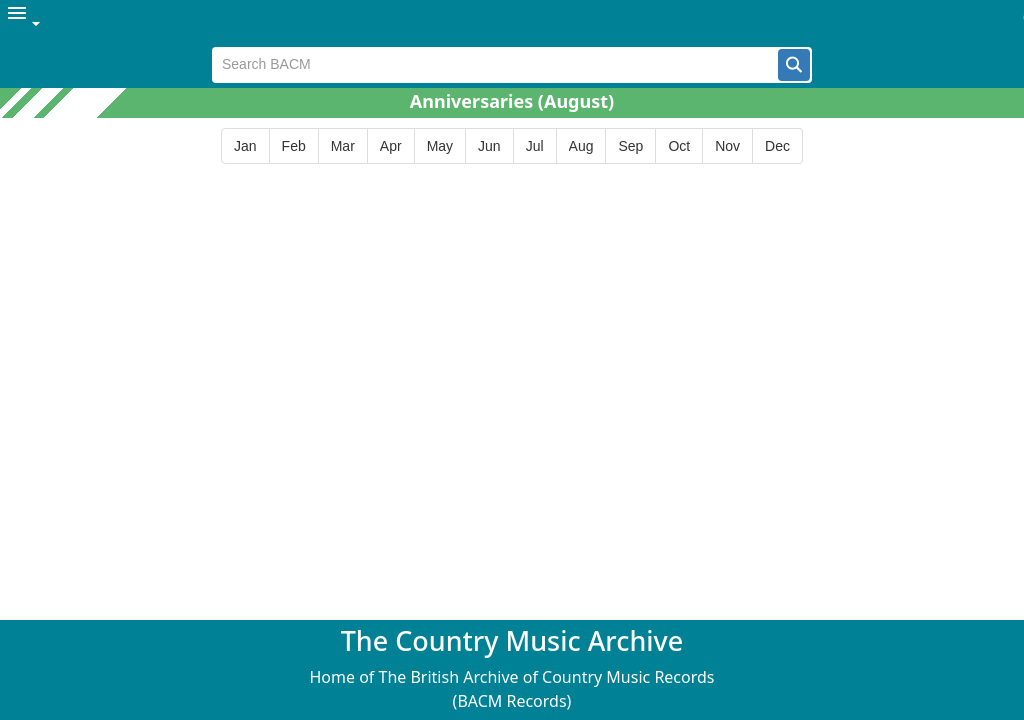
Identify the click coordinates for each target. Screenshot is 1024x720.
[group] (512, 146)
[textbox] (495, 65)
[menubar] (512, 23)
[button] (794, 65)
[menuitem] (25, 23)
